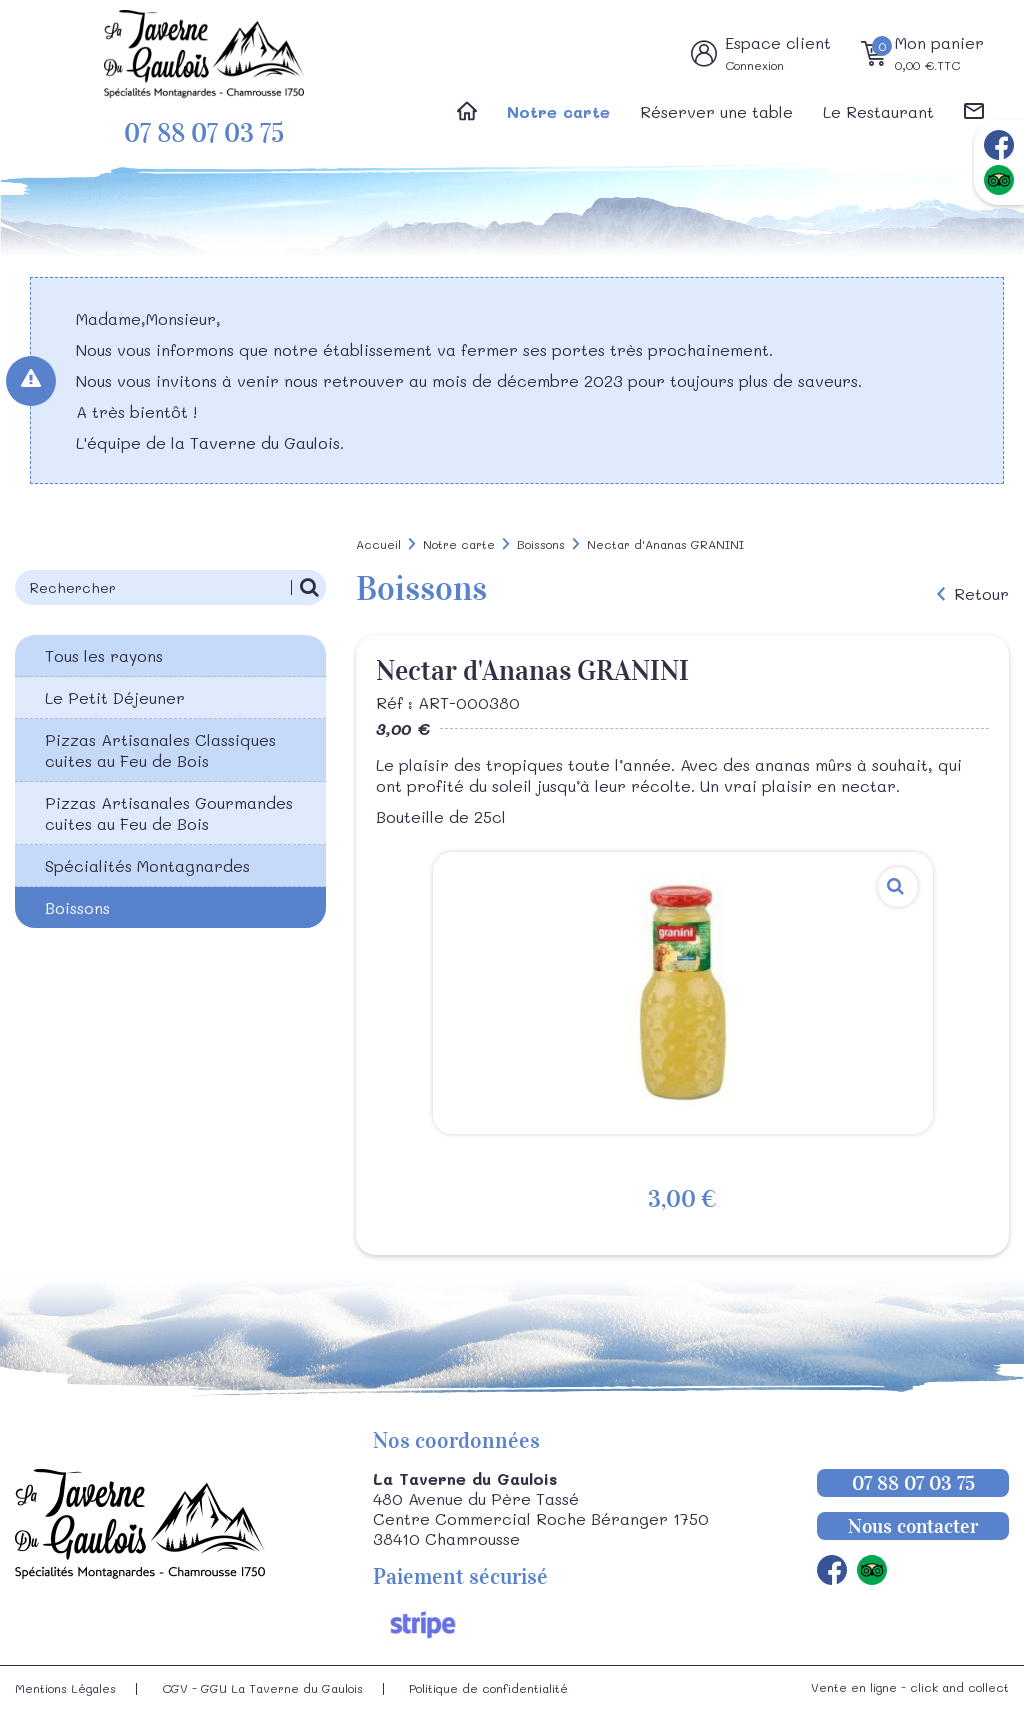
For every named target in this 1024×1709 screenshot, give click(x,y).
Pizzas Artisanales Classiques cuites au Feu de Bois (160, 750)
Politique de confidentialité (488, 1688)
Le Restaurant (878, 111)
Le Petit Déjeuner (115, 697)
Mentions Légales (65, 1688)
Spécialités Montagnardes (147, 865)
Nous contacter (913, 1526)
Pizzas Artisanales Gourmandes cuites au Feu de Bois (169, 813)
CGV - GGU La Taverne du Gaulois (262, 1688)
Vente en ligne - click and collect (910, 1687)
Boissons (77, 907)
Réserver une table (716, 111)
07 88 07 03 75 (204, 133)
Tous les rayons (104, 655)
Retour (981, 594)
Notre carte (558, 111)
